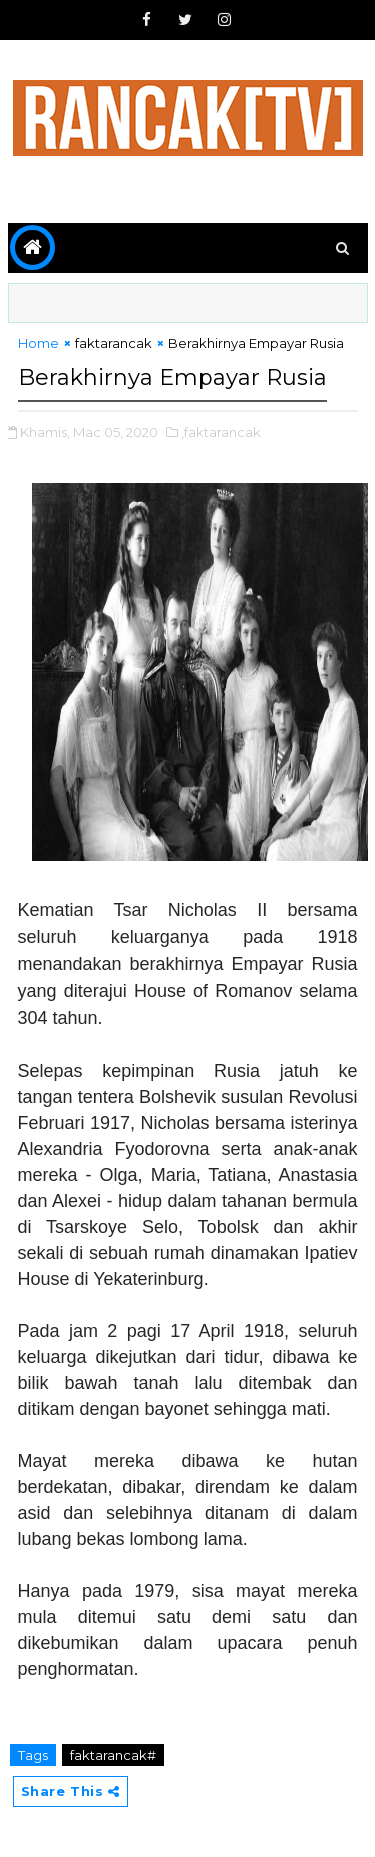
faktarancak (113, 343)
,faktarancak (221, 432)
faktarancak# (113, 1755)
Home (38, 343)
